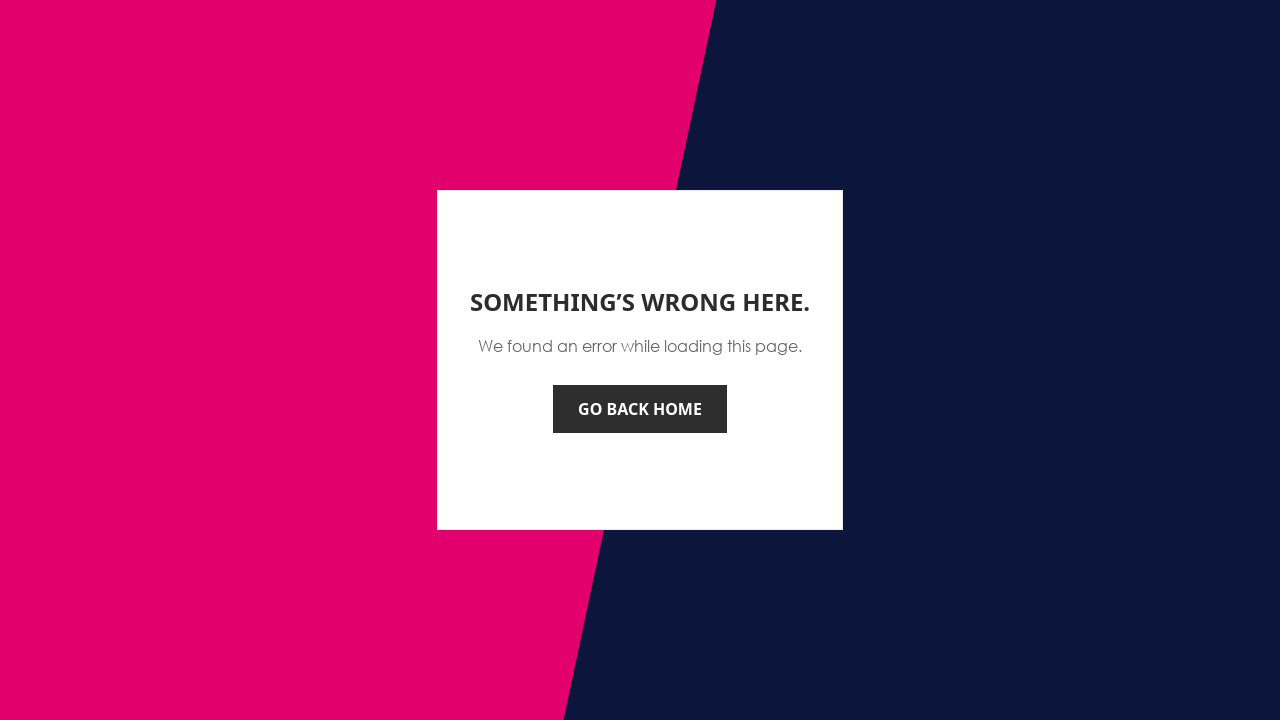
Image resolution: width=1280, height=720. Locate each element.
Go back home (640, 409)
